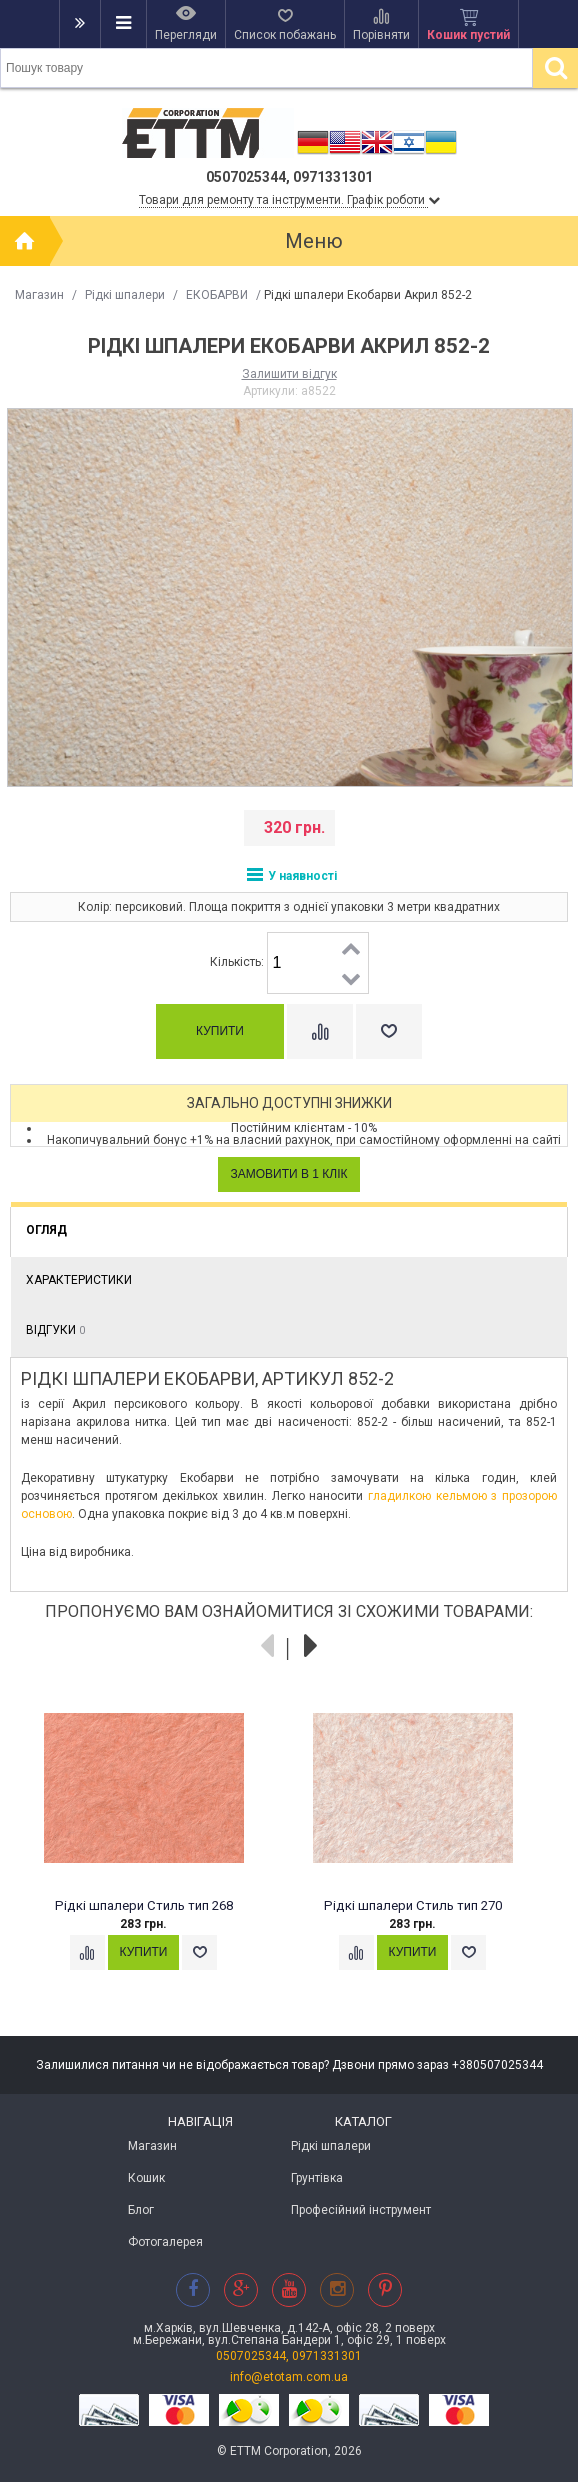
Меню (314, 241)
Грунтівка (317, 2178)
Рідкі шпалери (125, 295)
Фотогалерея (165, 2242)
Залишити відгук (289, 374)
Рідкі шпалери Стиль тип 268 (144, 1905)
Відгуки (55, 1330)
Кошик (146, 2178)
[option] (154, 1848)
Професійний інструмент (361, 2210)
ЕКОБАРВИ (217, 295)
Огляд (46, 1230)
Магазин (39, 295)
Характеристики (79, 1280)
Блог (141, 2210)
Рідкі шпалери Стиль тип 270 (413, 1905)
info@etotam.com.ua (289, 2377)
